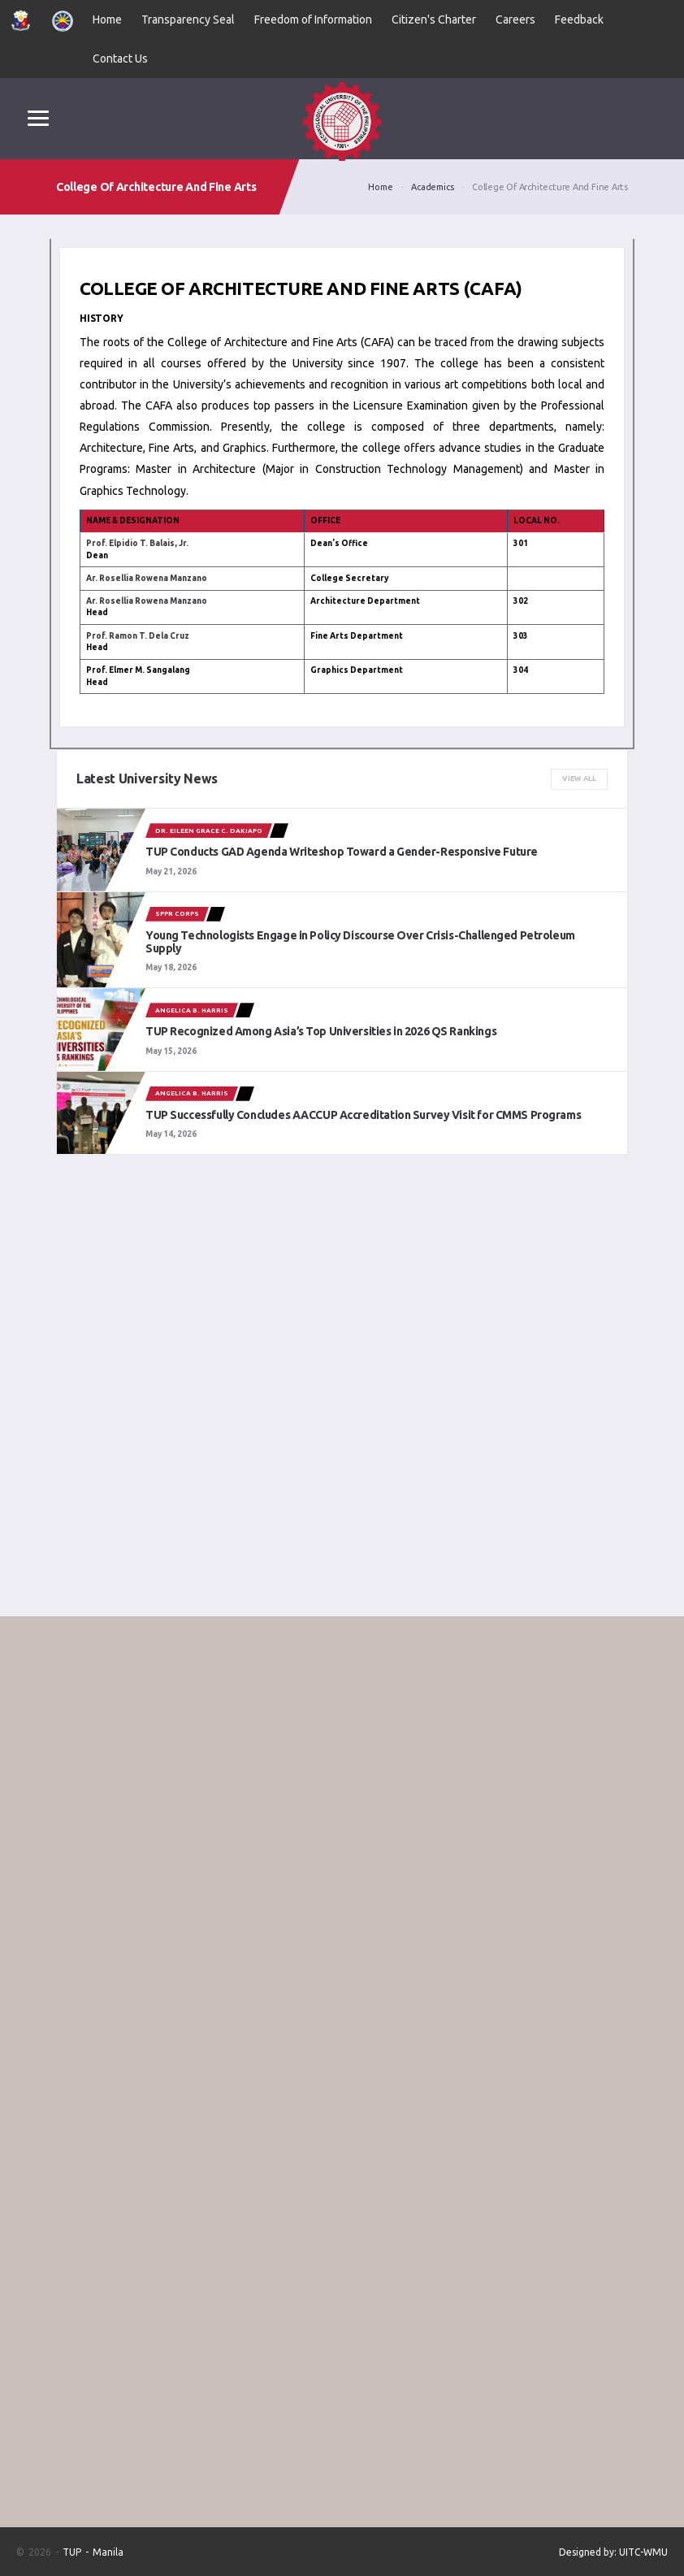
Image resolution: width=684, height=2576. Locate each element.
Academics (432, 187)
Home (107, 19)
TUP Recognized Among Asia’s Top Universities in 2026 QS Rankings (320, 1031)
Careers (515, 19)
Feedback (579, 19)
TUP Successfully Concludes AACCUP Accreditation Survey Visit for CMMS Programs (363, 1114)
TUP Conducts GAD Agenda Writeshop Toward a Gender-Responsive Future (341, 851)
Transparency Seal (188, 19)
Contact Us (120, 58)
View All (579, 778)
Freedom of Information (313, 19)
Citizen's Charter (434, 19)
